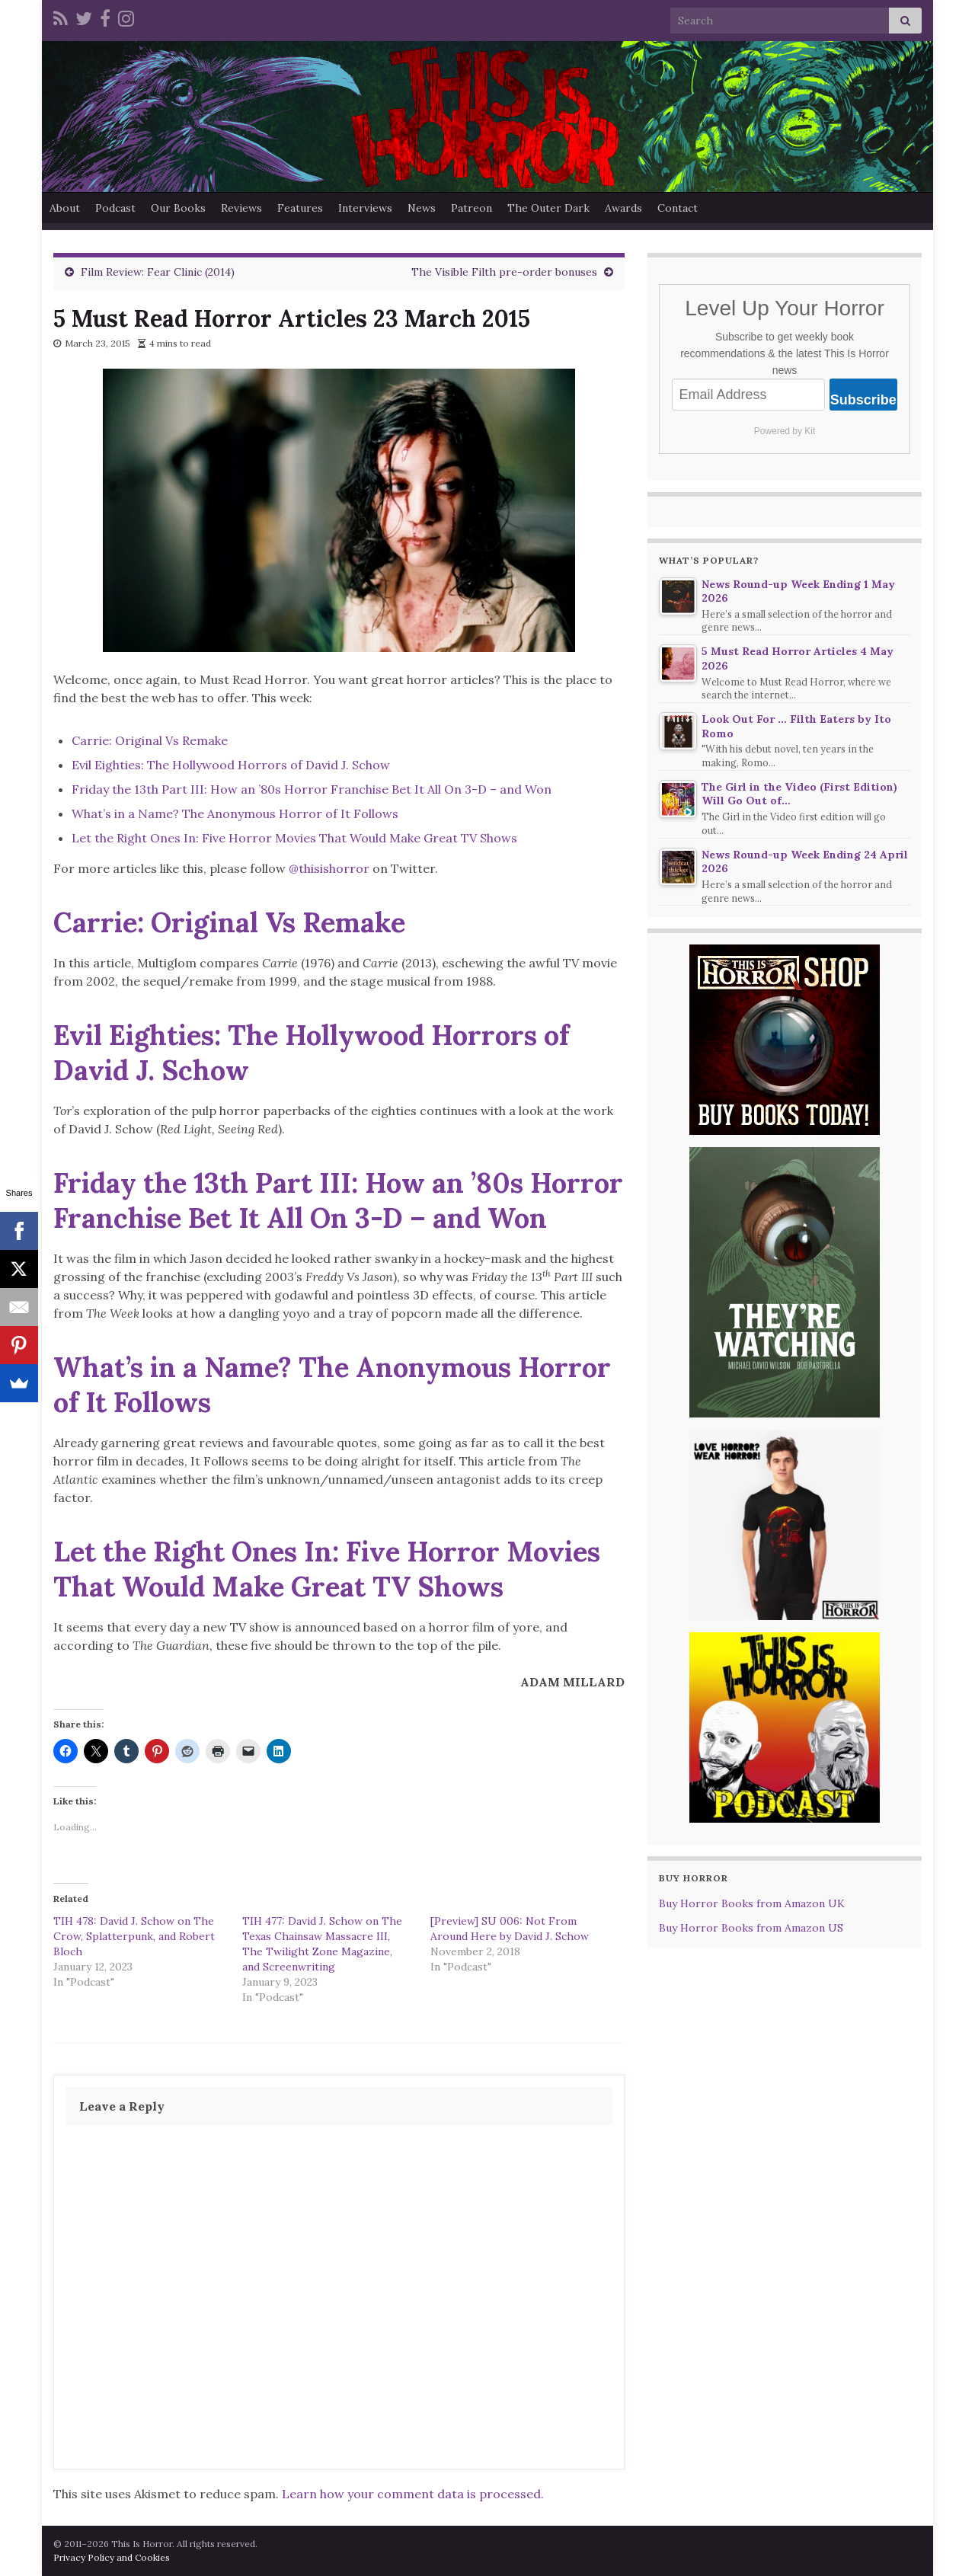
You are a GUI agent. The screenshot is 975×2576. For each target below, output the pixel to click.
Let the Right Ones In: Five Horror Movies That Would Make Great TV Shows (294, 837)
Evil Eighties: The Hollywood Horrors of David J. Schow (231, 764)
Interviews (365, 208)
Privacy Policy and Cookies (111, 2557)
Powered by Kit (785, 431)
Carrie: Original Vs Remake (150, 740)
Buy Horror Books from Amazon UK (752, 1903)
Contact (677, 208)
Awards (623, 208)
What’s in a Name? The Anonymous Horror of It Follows (235, 813)
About (65, 208)
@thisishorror (329, 868)
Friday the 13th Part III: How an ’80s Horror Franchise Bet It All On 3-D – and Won (311, 789)
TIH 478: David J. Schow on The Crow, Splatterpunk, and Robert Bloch (134, 1936)
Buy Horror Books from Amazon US (751, 1928)
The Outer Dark (548, 208)
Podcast (115, 208)
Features (300, 208)
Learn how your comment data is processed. (413, 2493)
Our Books (178, 208)
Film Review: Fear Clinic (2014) (158, 272)
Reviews (241, 208)
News (422, 208)
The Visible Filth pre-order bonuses (504, 272)
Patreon (471, 208)
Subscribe (863, 399)
